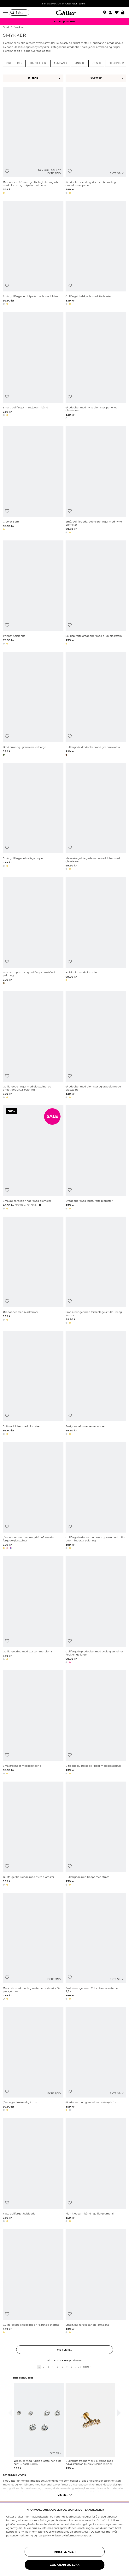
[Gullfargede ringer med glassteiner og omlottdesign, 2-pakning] (33, 1045)
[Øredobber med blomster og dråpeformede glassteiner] (96, 1045)
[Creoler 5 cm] (33, 480)
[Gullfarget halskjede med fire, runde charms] (33, 2282)
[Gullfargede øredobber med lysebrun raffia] (96, 704)
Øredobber (14, 63)
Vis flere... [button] (64, 2349)
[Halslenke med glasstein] (96, 931)
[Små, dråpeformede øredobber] (96, 1383)
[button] (112, 12)
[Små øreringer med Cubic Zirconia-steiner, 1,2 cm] (96, 1947)
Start (6, 27)
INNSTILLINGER (64, 2551)
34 (79, 2366)
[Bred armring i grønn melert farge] (33, 704)
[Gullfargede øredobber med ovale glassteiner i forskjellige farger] (96, 1610)
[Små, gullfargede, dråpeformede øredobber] (33, 253)
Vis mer (64, 2494)
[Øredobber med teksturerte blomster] (96, 1158)
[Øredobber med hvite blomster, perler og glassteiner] (96, 366)
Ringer (79, 63)
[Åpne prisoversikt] (39, 1205)
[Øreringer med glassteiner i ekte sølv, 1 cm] (96, 2059)
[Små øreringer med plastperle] (33, 1723)
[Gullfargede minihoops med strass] (96, 1834)
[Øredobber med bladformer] (33, 1271)
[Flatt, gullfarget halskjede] (33, 2171)
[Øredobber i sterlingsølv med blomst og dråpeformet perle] (96, 141)
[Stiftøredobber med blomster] (33, 1383)
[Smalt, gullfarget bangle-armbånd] (96, 2282)
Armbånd (60, 63)
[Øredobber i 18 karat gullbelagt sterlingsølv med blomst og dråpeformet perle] (33, 141)
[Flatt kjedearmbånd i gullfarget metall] (96, 2171)
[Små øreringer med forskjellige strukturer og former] (96, 1271)
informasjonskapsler (78, 2535)
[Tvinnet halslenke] (33, 593)
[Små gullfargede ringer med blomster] (33, 1158)
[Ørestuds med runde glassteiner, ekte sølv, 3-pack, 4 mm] (33, 1947)
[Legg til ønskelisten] (7, 171)
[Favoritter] (118, 12)
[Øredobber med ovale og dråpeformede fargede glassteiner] (33, 1496)
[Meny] (6, 12)
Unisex (96, 63)
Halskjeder (38, 63)
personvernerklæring (19, 2535)
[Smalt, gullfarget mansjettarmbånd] (33, 366)
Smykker (19, 27)
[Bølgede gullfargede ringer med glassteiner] (96, 1723)
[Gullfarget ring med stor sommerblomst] (33, 1610)
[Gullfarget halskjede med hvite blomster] (33, 1834)
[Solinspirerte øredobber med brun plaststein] (96, 593)
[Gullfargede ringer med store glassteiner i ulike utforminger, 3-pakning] (96, 1496)
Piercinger (116, 63)
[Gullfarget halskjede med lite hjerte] (96, 253)
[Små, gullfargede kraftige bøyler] (33, 817)
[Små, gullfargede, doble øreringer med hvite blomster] (96, 480)
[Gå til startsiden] (65, 12)
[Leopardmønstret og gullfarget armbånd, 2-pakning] (33, 931)
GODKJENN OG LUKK (64, 2565)
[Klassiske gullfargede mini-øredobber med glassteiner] (96, 817)
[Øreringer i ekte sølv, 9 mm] (33, 2059)
